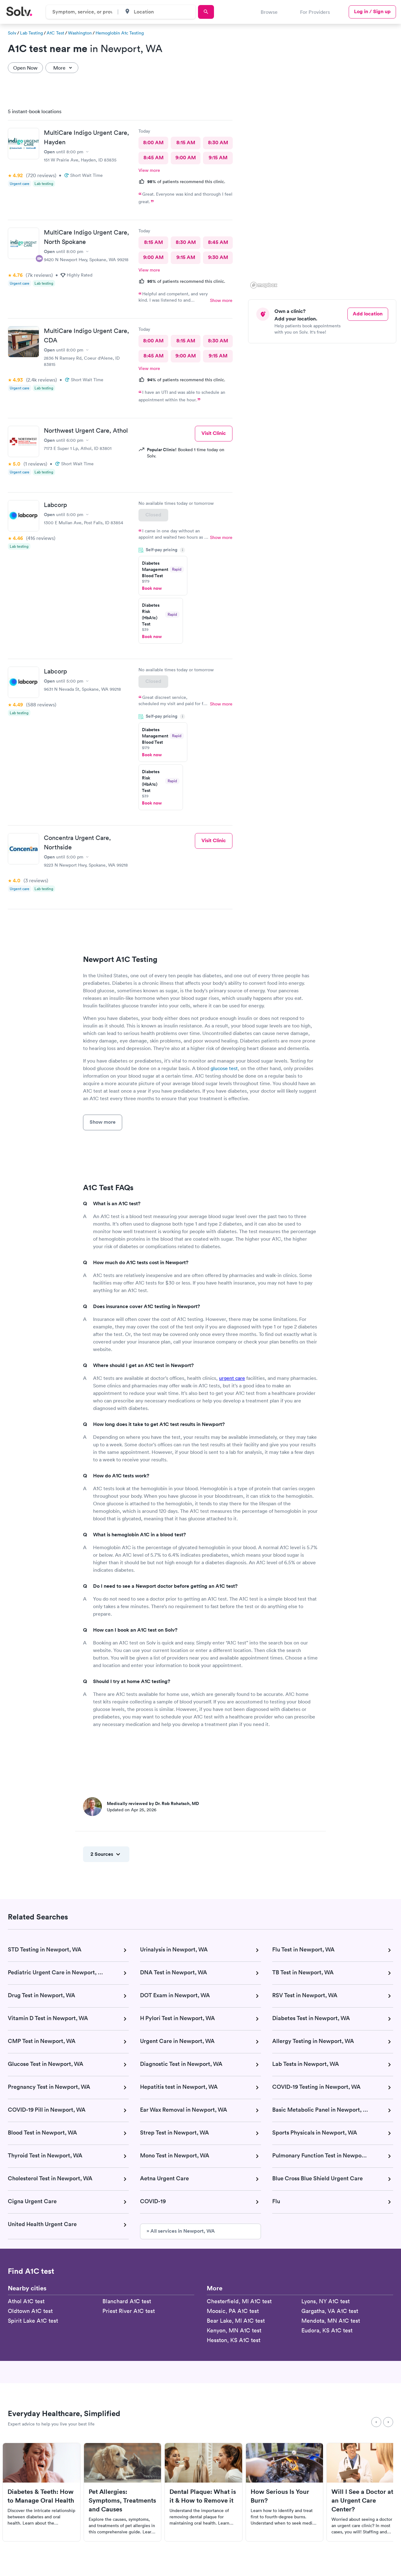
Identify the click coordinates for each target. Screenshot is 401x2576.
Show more (221, 300)
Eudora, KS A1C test (326, 2330)
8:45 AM (153, 157)
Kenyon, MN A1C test (234, 2330)
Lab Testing (31, 33)
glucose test (224, 1068)
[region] (324, 197)
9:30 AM (218, 257)
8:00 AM (153, 142)
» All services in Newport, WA (181, 2231)
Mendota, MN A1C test (330, 2320)
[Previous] (376, 2422)
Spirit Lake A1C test (33, 2320)
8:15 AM (185, 142)
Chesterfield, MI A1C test (239, 2301)
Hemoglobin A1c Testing (120, 33)
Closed (153, 514)
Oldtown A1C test (30, 2311)
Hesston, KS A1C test (233, 2340)
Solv (12, 33)
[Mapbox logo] (264, 285)
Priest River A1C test (128, 2311)
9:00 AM (185, 157)
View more (149, 170)
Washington (80, 33)
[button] (382, 286)
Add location (368, 313)
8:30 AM (218, 142)
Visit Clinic (213, 433)
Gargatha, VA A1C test (329, 2311)
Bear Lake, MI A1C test (236, 2320)
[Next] (388, 2422)
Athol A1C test (26, 2301)
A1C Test (55, 33)
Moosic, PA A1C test (233, 2311)
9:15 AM (218, 157)
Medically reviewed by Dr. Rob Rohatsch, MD (153, 1803)
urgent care (232, 1378)
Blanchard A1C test (126, 2301)
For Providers (315, 12)
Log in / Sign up (372, 11)
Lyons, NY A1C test (325, 2301)
